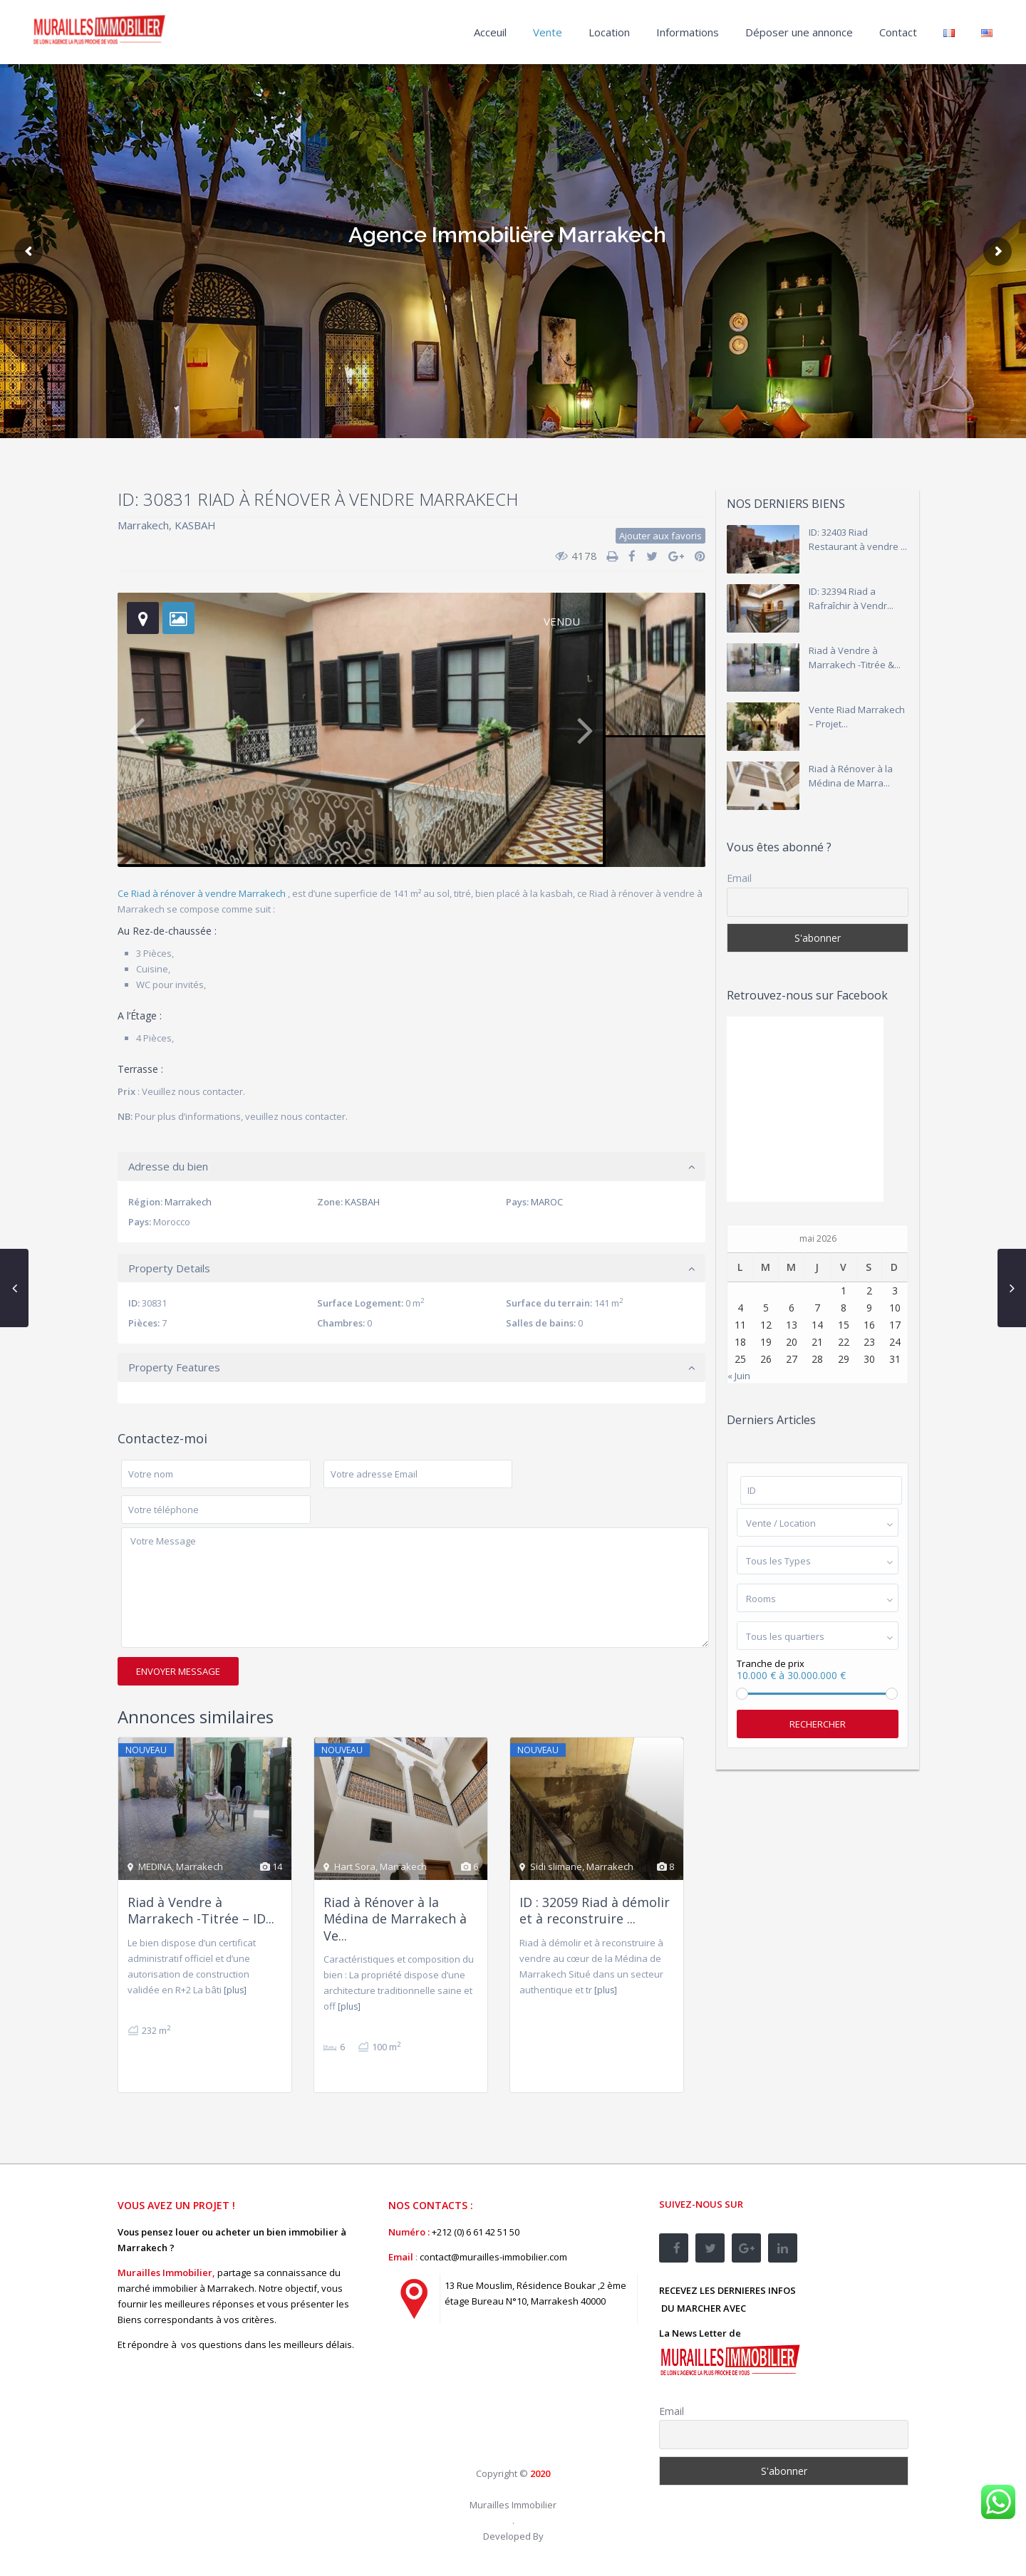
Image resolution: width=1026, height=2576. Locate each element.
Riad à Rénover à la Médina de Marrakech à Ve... (395, 1919)
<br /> (495, 2398)
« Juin (738, 1375)
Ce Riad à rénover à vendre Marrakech (203, 893)
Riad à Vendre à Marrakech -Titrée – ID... (201, 1910)
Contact (898, 32)
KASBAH (195, 525)
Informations (687, 32)
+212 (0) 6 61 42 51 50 (475, 2232)
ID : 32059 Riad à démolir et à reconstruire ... (594, 1910)
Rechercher (817, 1724)
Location (609, 32)
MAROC (547, 1201)
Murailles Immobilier (513, 2504)
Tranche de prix (770, 1663)
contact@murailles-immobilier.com (493, 2256)
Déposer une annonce (799, 32)
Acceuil (490, 32)
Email (739, 878)
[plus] (235, 1990)
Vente (547, 32)
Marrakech (143, 525)
